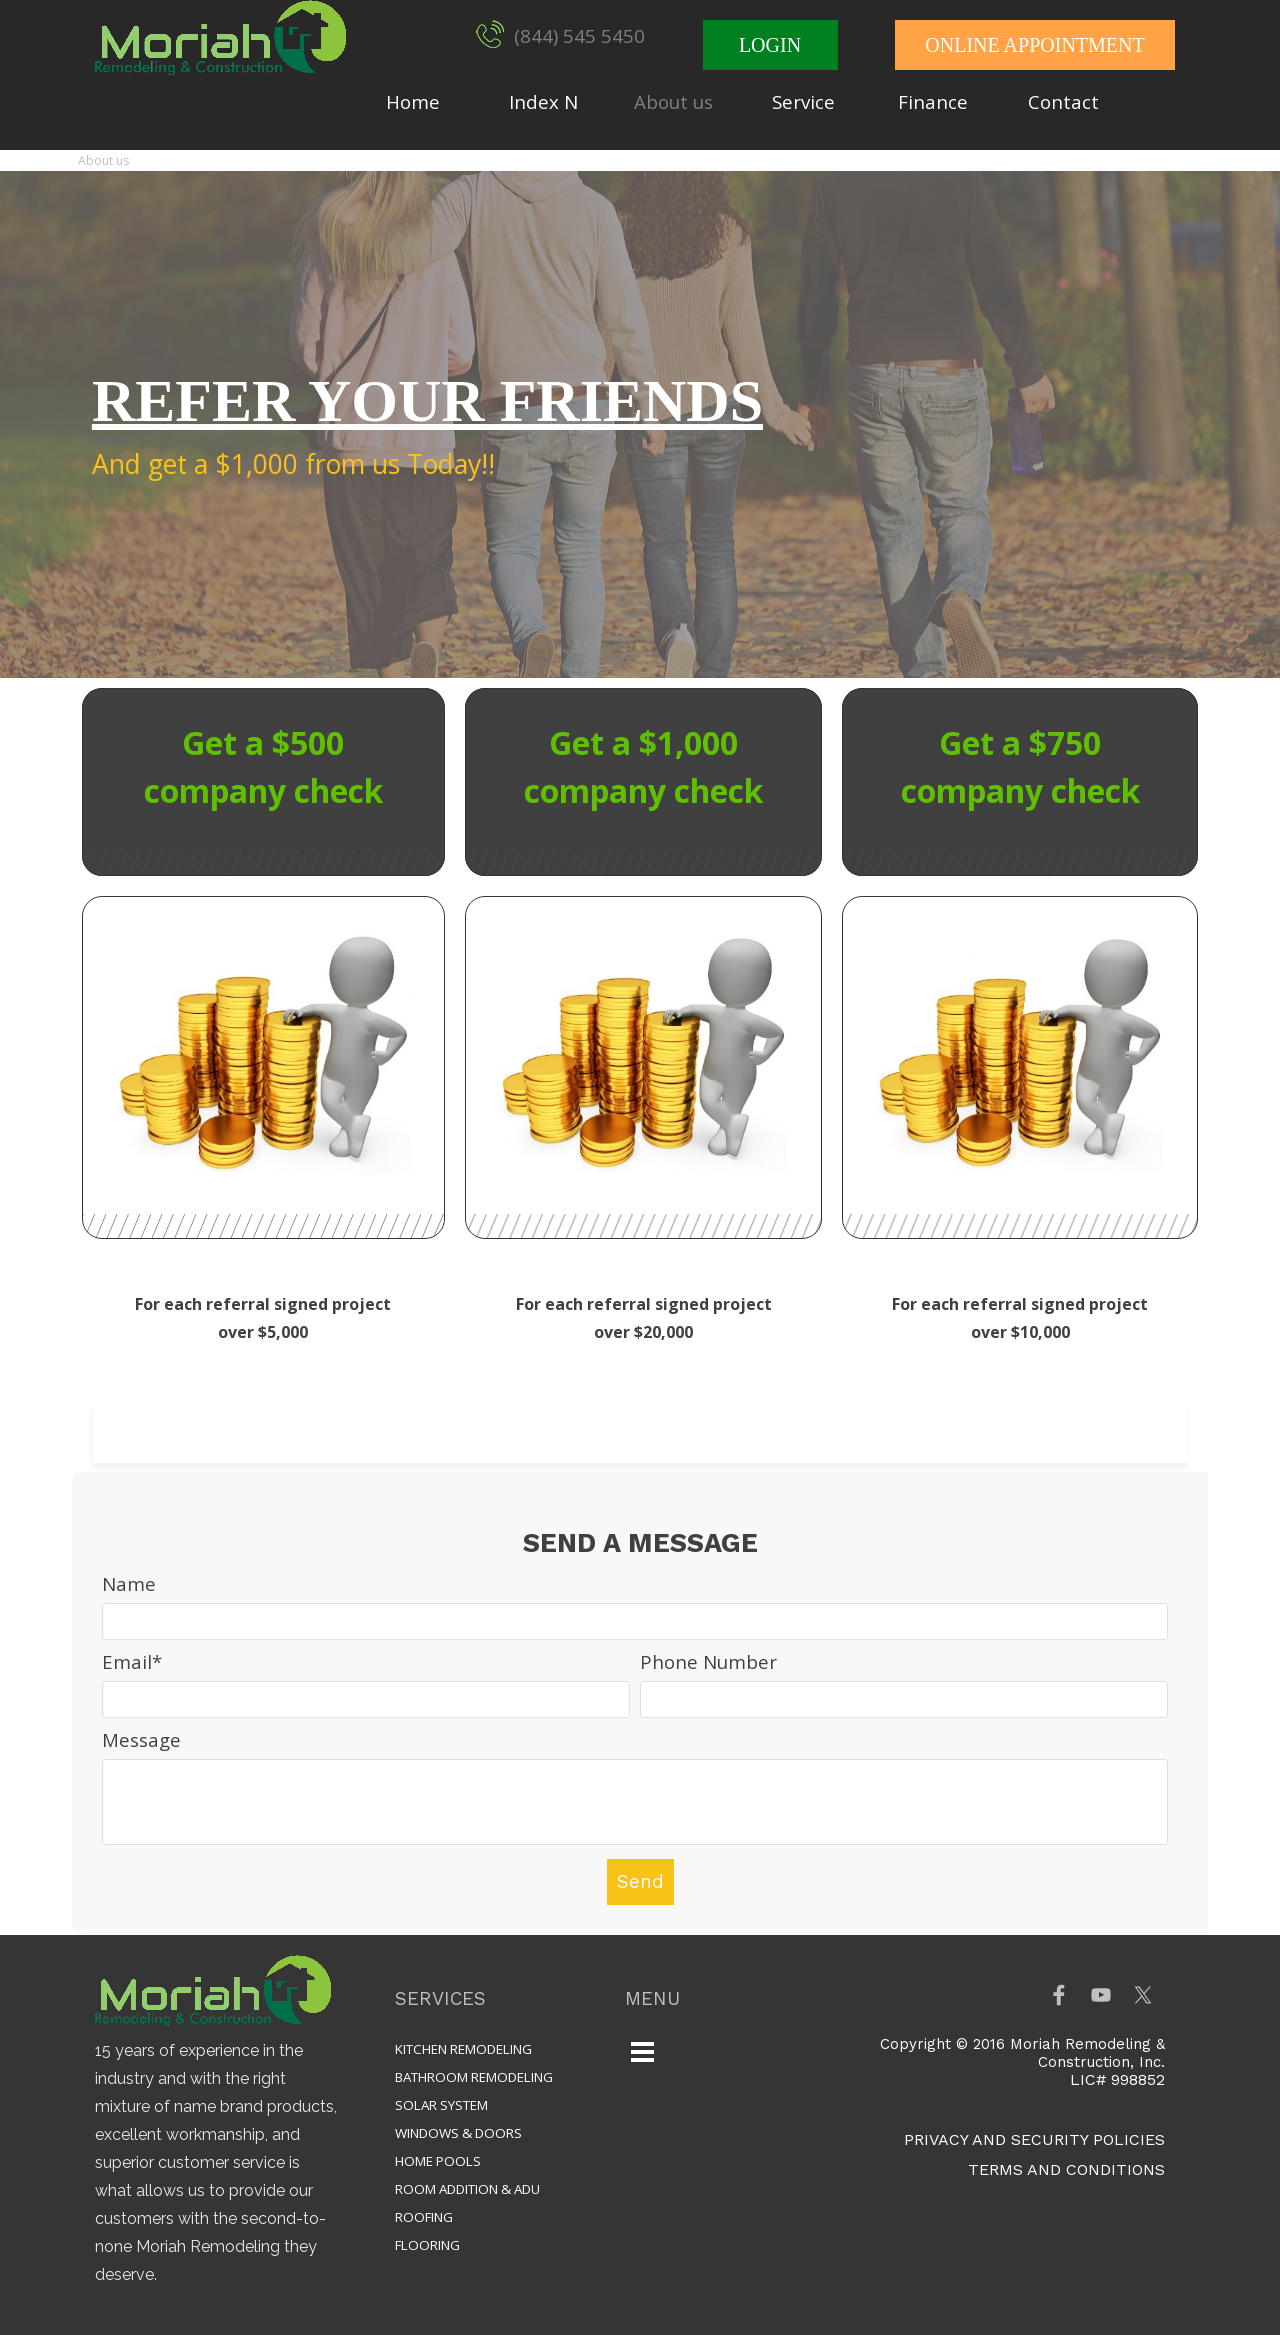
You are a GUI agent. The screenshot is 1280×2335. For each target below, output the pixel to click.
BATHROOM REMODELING (474, 2077)
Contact (1063, 101)
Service (803, 101)
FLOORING (427, 2245)
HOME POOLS (438, 2161)
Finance (933, 101)
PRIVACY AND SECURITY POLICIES (1034, 2139)
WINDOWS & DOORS (458, 2133)
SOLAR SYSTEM (441, 2105)
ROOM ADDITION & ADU (467, 2189)
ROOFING (424, 2217)
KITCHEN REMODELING (463, 2049)
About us (673, 101)
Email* (132, 1661)
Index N (543, 101)
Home (413, 101)
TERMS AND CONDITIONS (1066, 2169)
